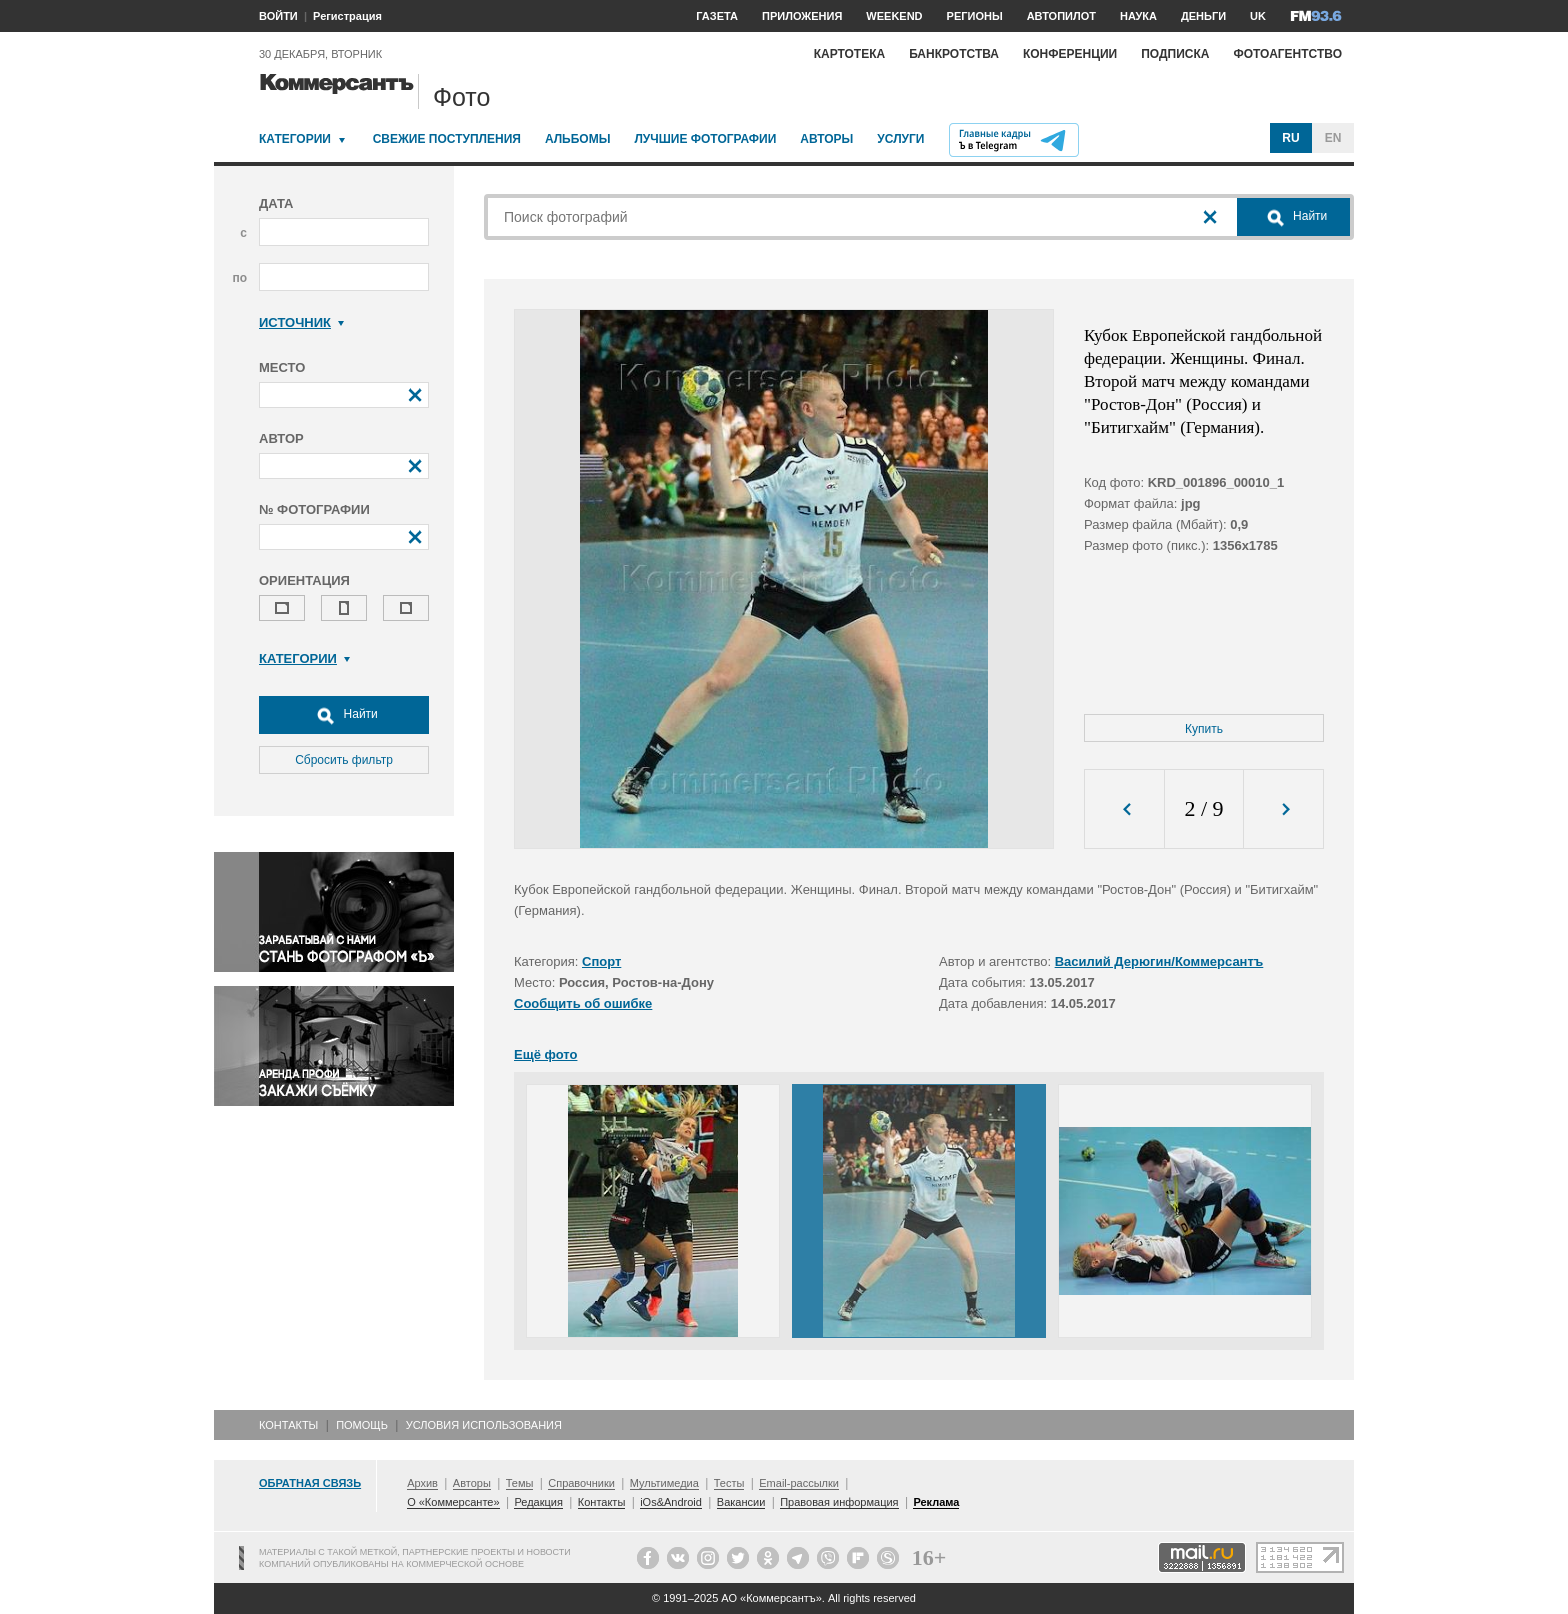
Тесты (729, 1483)
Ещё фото (545, 1054)
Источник (301, 322)
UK (1258, 16)
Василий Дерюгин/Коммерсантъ (1159, 961)
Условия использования (484, 1425)
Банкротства (954, 54)
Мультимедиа (664, 1483)
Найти (344, 715)
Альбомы (578, 139)
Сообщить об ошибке (583, 1003)
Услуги (900, 139)
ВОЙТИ (278, 16)
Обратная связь (310, 1483)
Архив (422, 1483)
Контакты (288, 1425)
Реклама (936, 1502)
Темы (520, 1483)
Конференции (1070, 54)
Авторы (826, 139)
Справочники (581, 1483)
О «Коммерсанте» (453, 1502)
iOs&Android (671, 1502)
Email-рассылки (799, 1483)
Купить (1204, 729)
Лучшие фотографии (705, 139)
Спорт (601, 961)
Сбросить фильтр (344, 760)
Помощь (362, 1425)
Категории (295, 139)
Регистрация (347, 16)
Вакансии (741, 1502)
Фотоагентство (1287, 54)
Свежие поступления (447, 139)
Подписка (1175, 54)
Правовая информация (839, 1502)
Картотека (850, 54)
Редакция (538, 1502)
